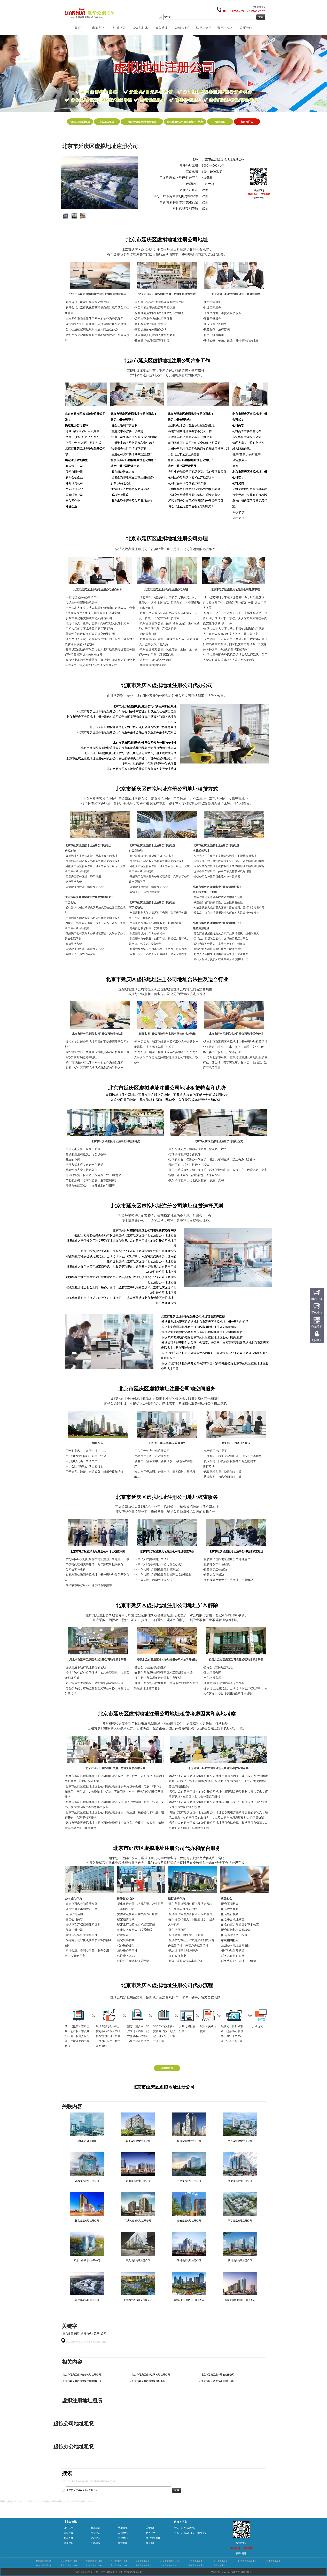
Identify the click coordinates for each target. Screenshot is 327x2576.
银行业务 (95, 2538)
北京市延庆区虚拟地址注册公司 (217, 2374)
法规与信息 (205, 28)
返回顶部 (316, 1340)
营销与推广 (184, 28)
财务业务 (95, 2527)
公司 (103, 2333)
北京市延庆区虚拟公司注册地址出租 (82, 2381)
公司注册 (68, 2527)
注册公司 (120, 28)
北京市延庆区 (71, 2333)
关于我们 (150, 2527)
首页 (78, 28)
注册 (96, 2333)
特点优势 (150, 2533)
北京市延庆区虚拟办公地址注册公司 (82, 2374)
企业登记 (123, 2538)
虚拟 (83, 2333)
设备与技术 (141, 28)
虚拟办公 (99, 28)
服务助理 (162, 28)
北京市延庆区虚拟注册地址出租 (217, 2381)
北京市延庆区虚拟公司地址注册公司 (151, 2374)
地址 (90, 2333)
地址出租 (123, 2527)
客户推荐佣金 (153, 2538)
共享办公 (68, 2538)
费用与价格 (226, 28)
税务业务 (95, 2533)
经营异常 (95, 2543)
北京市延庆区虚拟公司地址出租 (148, 2381)
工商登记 (123, 2533)
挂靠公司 (123, 2543)
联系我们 (247, 28)
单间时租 (68, 2543)
